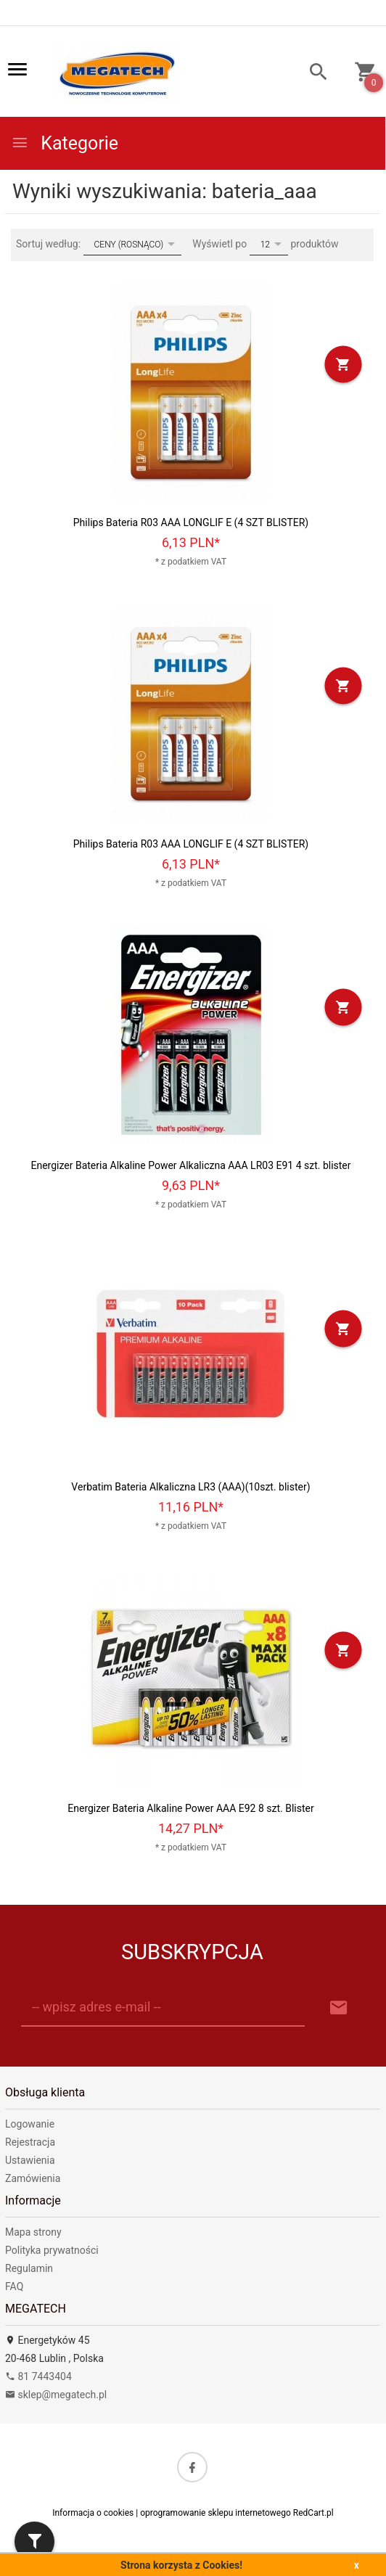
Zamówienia (32, 2178)
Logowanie (29, 2124)
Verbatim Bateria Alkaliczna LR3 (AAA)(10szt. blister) (190, 1487)
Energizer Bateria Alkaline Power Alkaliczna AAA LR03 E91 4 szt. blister (190, 1165)
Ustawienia (30, 2160)
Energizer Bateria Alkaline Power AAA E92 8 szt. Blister (190, 1808)
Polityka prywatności (52, 2250)
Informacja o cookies (93, 2513)
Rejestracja (30, 2142)
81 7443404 (38, 2376)
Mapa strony (33, 2232)
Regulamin (29, 2268)
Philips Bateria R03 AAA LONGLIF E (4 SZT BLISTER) (190, 522)
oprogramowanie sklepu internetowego (215, 2513)
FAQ (14, 2286)
